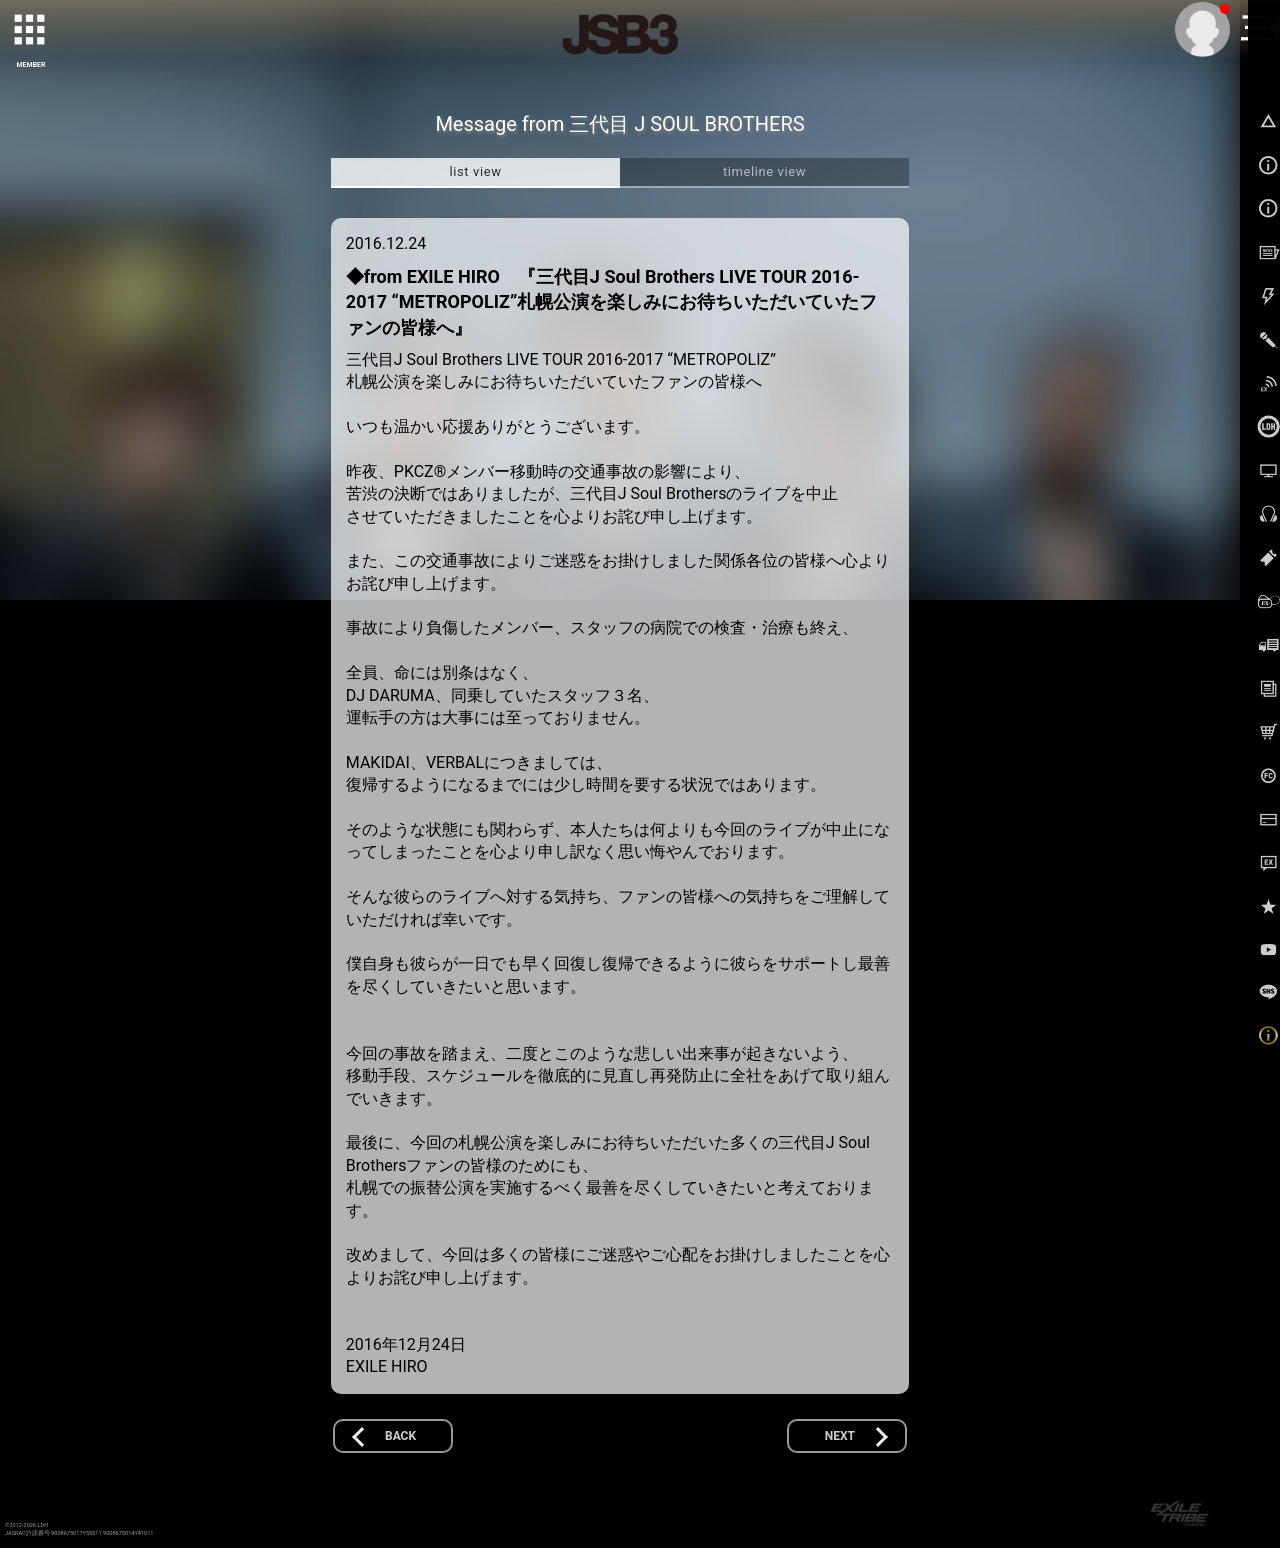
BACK (400, 1436)
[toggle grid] (31, 31)
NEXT (840, 1436)
